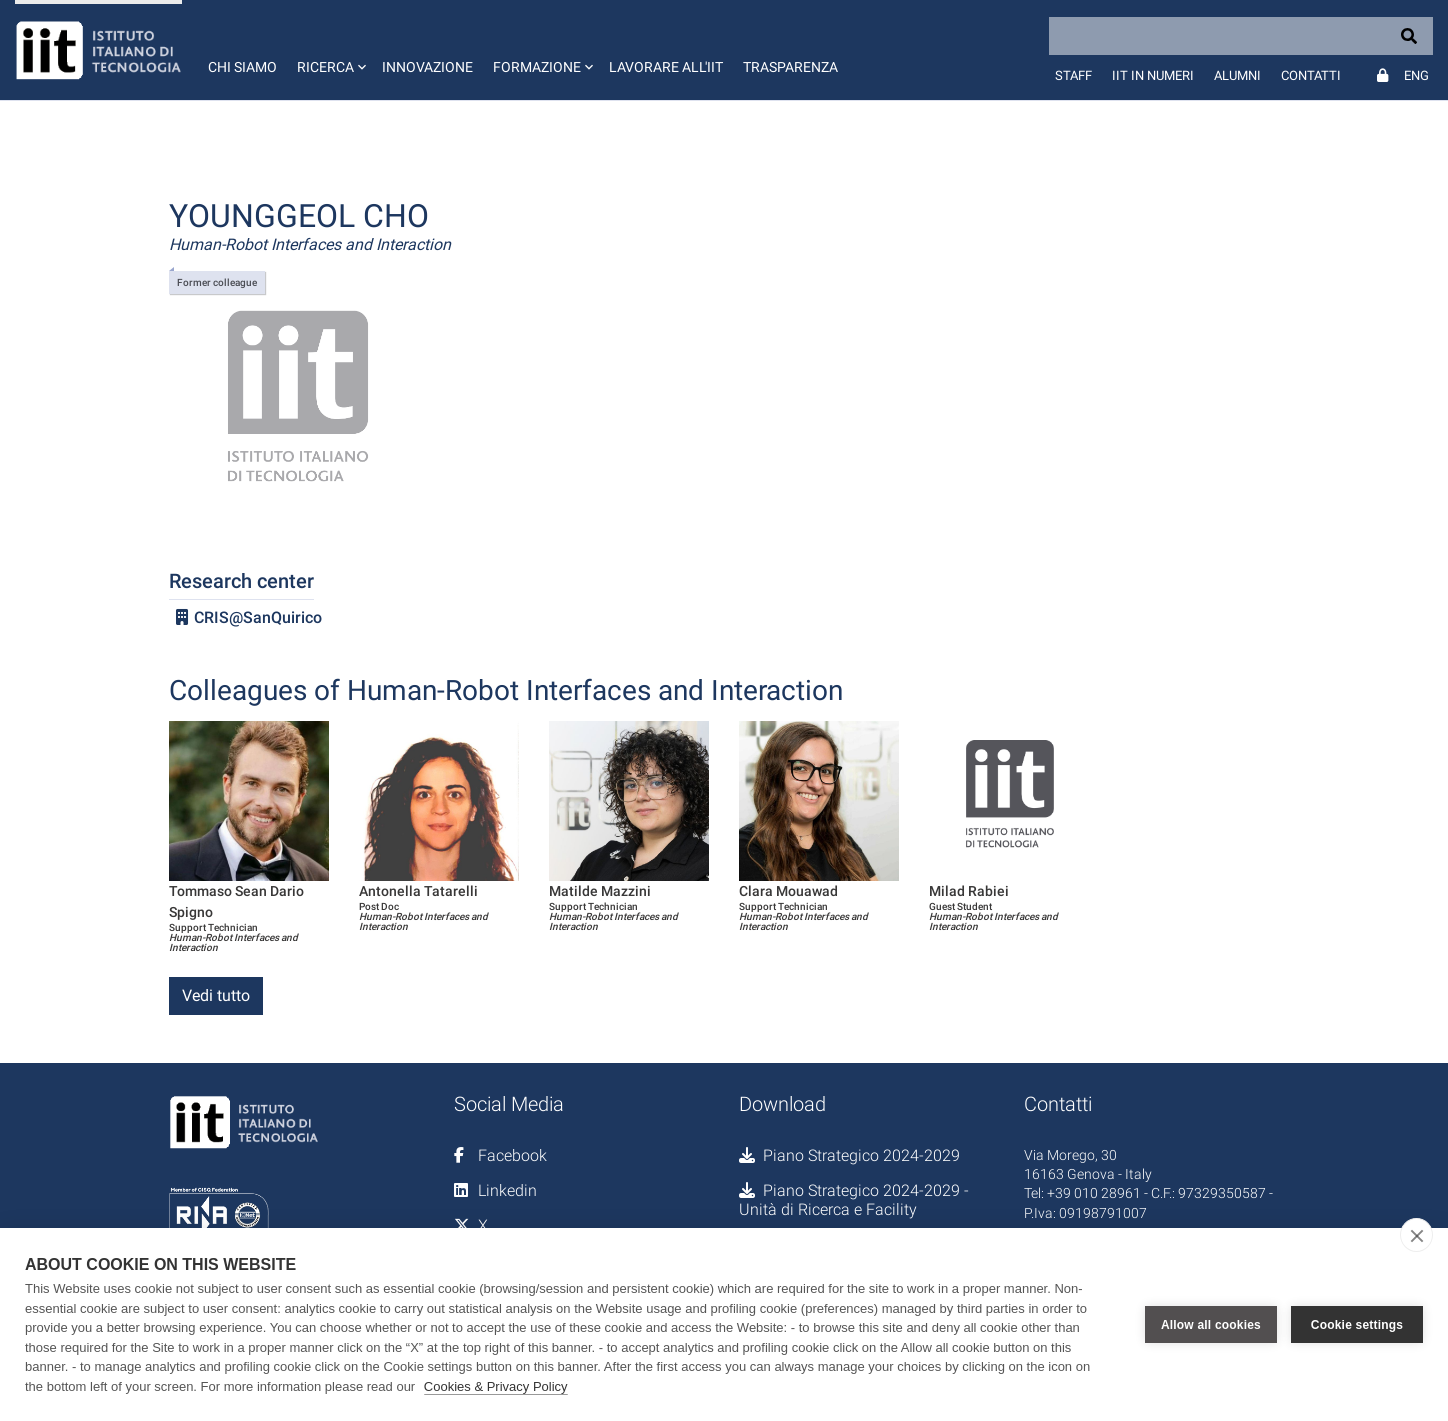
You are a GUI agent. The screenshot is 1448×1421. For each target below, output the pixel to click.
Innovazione (427, 67)
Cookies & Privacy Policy (496, 1386)
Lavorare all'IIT (666, 67)
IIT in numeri (1153, 75)
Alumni (1237, 75)
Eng (1416, 75)
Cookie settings (1357, 1325)
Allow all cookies (1211, 1325)
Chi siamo (242, 67)
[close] (1416, 1235)
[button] (329, 50)
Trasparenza (790, 67)
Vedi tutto (216, 995)
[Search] (1241, 36)
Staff (1073, 75)
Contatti (1311, 75)
